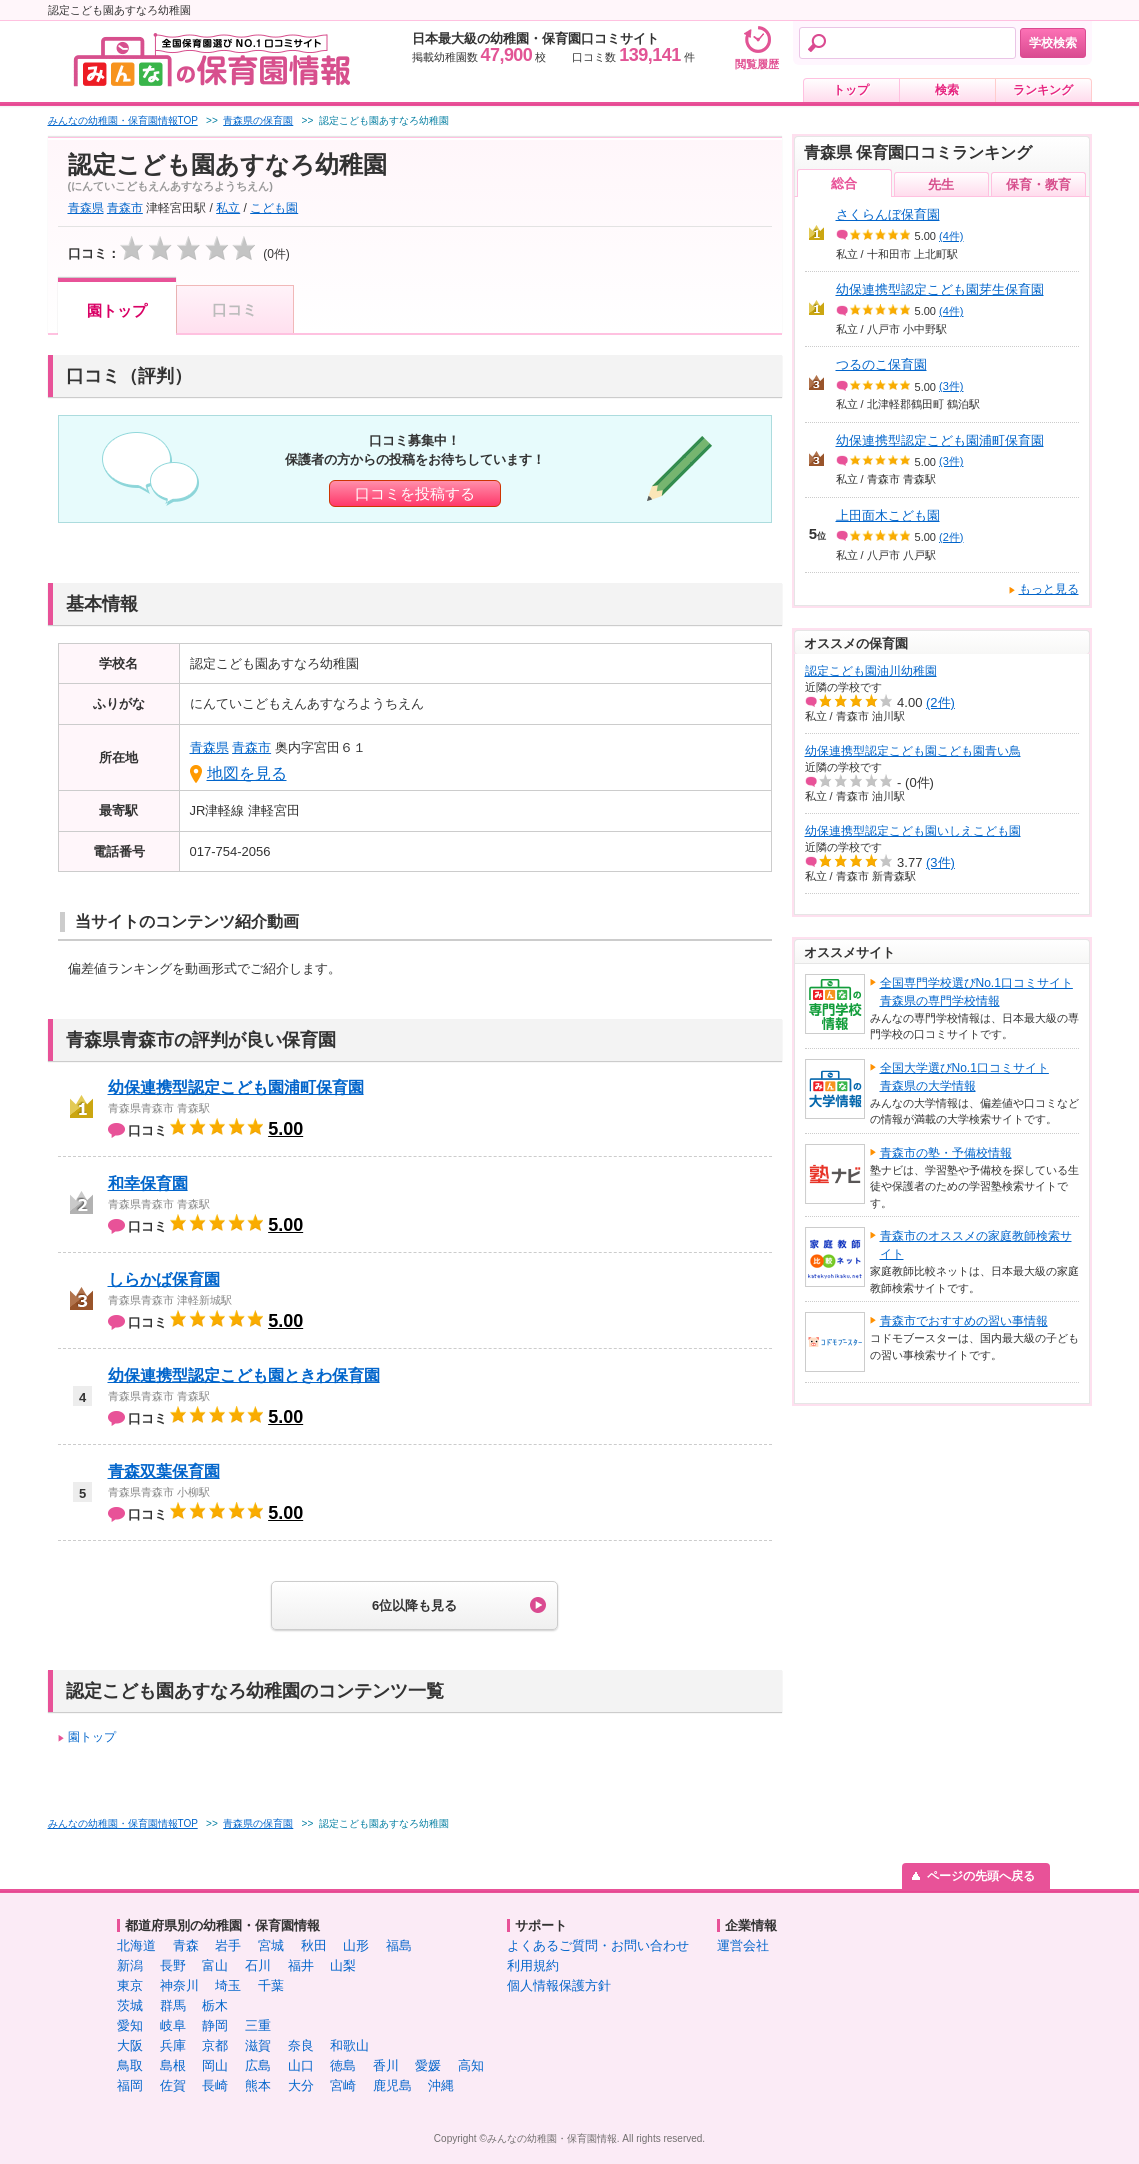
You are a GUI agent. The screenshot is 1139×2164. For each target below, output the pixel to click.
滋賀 (258, 2045)
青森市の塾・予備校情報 (946, 1153)
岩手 (228, 1945)
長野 (173, 1965)
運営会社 (743, 1945)
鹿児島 (392, 2085)
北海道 (136, 1945)
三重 (258, 2025)
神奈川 (179, 1985)
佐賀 (173, 2085)
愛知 (130, 2025)
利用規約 (533, 1965)
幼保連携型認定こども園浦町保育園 (236, 1087)
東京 (130, 1985)
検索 (947, 90)
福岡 (130, 2085)
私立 (228, 208)
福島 (399, 1945)
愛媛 (428, 2065)
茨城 (130, 2005)
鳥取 (130, 2065)
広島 (258, 2065)
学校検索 (1053, 43)
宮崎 (343, 2085)
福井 (301, 1965)
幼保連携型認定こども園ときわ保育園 (244, 1375)
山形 (356, 1945)
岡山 (215, 2065)
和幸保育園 (148, 1183)
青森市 (125, 208)
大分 (301, 2085)
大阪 (130, 2045)
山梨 (343, 1965)
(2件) (951, 537)
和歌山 (349, 2045)
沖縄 (441, 2085)
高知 (471, 2065)
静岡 (215, 2025)
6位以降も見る (414, 1605)
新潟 (130, 1965)
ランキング (1043, 90)
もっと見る (1049, 589)
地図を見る (247, 773)
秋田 (314, 1945)
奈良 (301, 2045)
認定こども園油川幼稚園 (871, 671)
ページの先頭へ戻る (981, 1876)
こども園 (274, 208)
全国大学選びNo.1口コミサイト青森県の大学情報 (964, 1077)
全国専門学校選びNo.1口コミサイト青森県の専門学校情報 (976, 992)
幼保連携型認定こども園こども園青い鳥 (913, 751)
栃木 (215, 2005)
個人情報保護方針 (559, 1985)
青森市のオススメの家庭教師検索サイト (976, 1245)
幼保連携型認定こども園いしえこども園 (913, 831)
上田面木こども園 (888, 515)
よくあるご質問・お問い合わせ (598, 1945)
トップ (851, 90)
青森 (186, 1945)
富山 (215, 1965)
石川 (258, 1965)
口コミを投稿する (415, 493)
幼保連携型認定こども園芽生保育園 (940, 289)
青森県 (86, 208)
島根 (173, 2065)
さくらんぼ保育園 (888, 214)
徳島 (343, 2065)
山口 (301, 2065)
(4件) (951, 236)
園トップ (117, 310)
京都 (215, 2045)
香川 (386, 2065)
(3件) (951, 386)
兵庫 (173, 2045)
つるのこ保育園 (881, 364)
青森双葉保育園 (164, 1471)
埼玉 (228, 1985)
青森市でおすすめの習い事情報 (964, 1321)
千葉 (271, 1985)
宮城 (271, 1945)
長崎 (215, 2085)
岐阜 (173, 2025)
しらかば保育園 (164, 1279)
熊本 (258, 2085)
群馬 (173, 2005)
